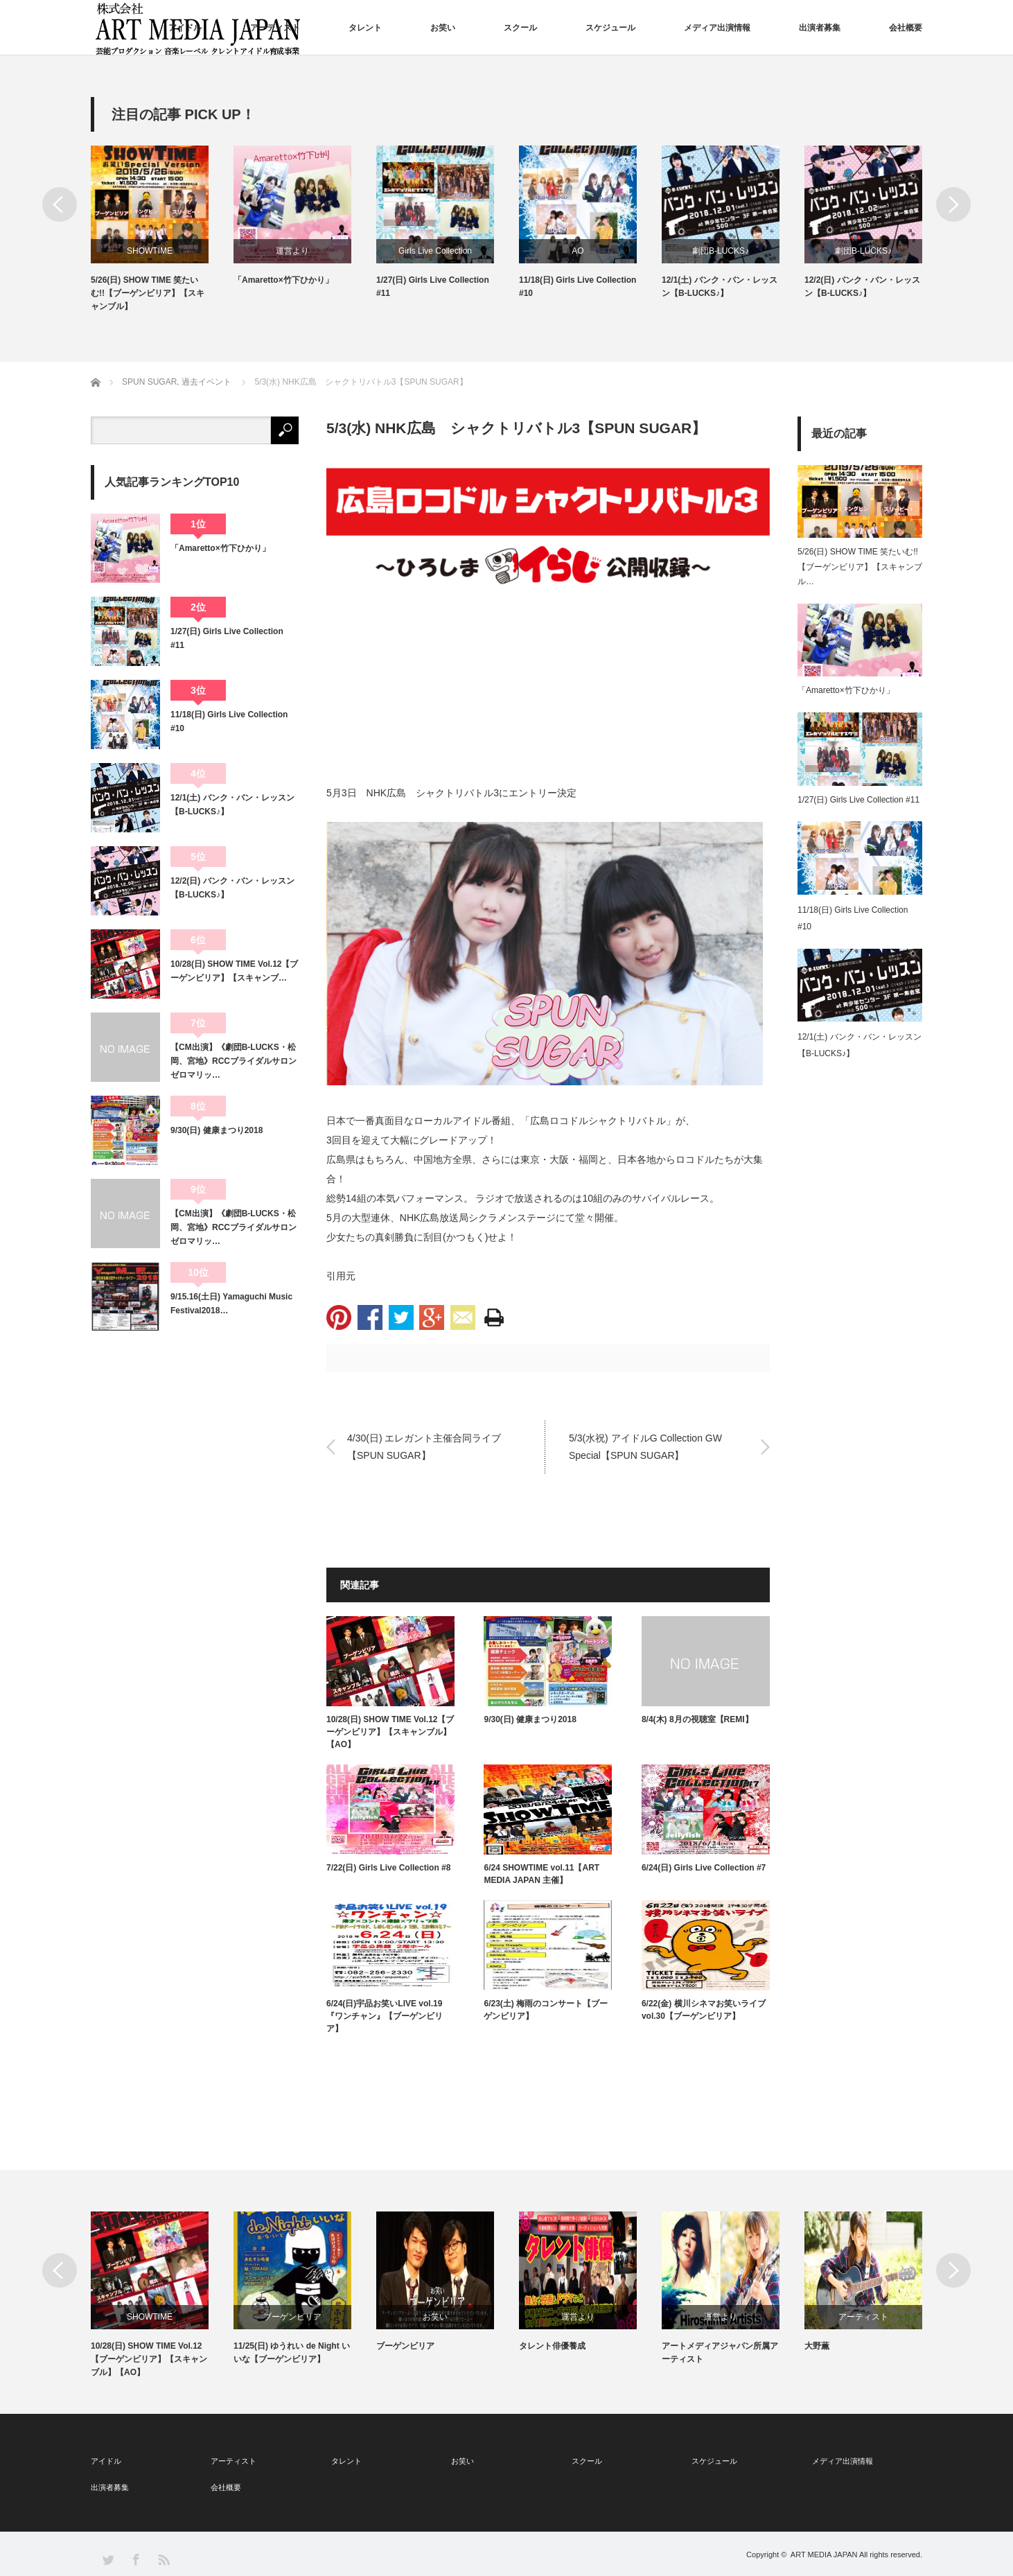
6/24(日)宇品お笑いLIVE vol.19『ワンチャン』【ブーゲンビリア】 (384, 2016)
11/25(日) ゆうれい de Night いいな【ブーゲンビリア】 (292, 2352)
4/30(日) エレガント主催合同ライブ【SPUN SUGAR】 (424, 1446)
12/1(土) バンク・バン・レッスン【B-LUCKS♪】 (719, 286)
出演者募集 (819, 28)
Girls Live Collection (435, 251)
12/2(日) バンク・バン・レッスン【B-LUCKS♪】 (862, 286)
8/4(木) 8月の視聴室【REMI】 (697, 1719)
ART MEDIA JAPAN (824, 2554)
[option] (162, 230)
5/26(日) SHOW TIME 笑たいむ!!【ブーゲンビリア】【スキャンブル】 (147, 293)
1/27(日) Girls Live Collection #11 (432, 286)
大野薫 (816, 2346)
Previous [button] (59, 204)
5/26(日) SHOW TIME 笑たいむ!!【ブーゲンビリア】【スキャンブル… (860, 566)
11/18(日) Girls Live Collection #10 (577, 286)
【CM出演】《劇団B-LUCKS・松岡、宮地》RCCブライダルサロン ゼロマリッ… (234, 1061)
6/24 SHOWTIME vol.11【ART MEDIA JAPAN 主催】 (541, 1874)
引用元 (340, 1275)
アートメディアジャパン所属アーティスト (720, 2352)
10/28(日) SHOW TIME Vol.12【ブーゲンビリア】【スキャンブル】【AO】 (390, 1732)
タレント (365, 28)
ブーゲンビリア (292, 2317)
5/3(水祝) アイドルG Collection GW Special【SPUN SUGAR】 (645, 1446)
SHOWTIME (150, 251)
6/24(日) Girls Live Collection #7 (704, 1868)
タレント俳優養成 (552, 2346)
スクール (520, 28)
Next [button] (953, 204)
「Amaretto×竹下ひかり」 (283, 280)
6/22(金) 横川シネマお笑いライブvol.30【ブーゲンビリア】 (704, 2010)
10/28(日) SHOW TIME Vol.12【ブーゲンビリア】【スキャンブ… (234, 971)
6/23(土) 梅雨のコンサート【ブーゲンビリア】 (546, 2010)
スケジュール (610, 28)
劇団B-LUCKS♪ (720, 251)
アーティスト (275, 28)
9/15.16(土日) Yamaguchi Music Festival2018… (231, 1303)
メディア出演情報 (717, 28)
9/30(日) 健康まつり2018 (530, 1719)
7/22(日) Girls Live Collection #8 (388, 1868)
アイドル (185, 28)
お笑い (442, 28)
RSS (163, 2559)
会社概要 (905, 28)
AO (577, 251)
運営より (292, 251)
